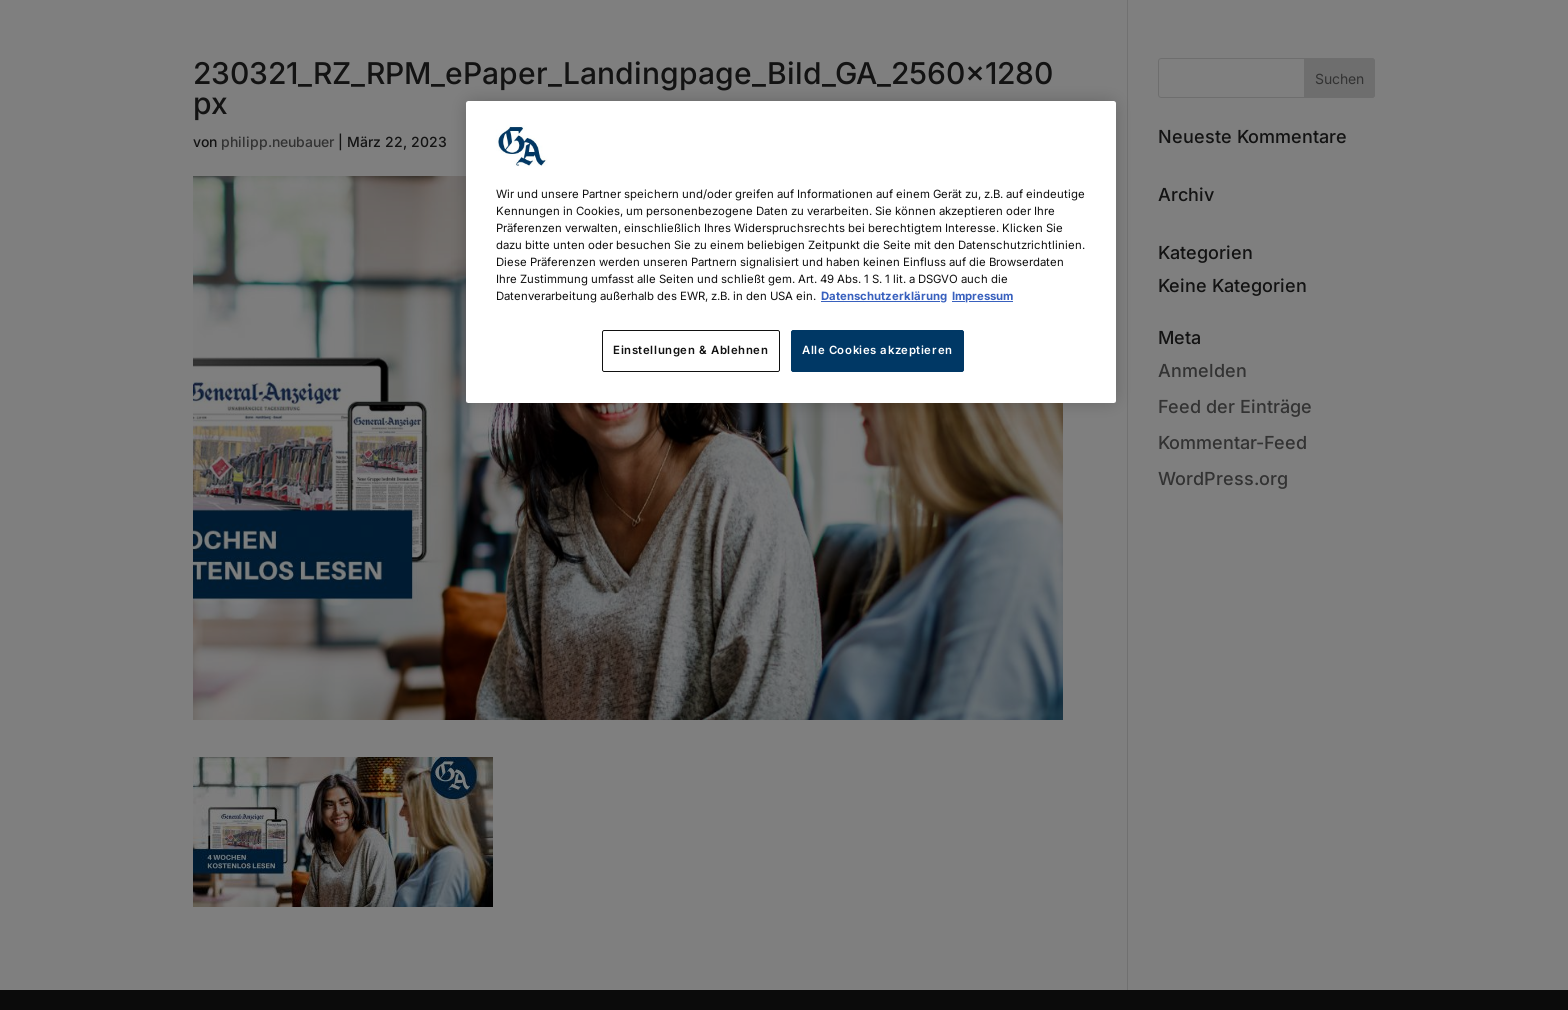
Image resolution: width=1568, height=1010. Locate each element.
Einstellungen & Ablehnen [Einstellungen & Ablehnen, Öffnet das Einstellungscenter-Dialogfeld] (691, 350)
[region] (791, 252)
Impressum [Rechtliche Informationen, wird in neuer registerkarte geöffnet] (982, 296)
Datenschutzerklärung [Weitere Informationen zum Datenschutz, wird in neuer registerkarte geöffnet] (884, 296)
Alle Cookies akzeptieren (877, 350)
